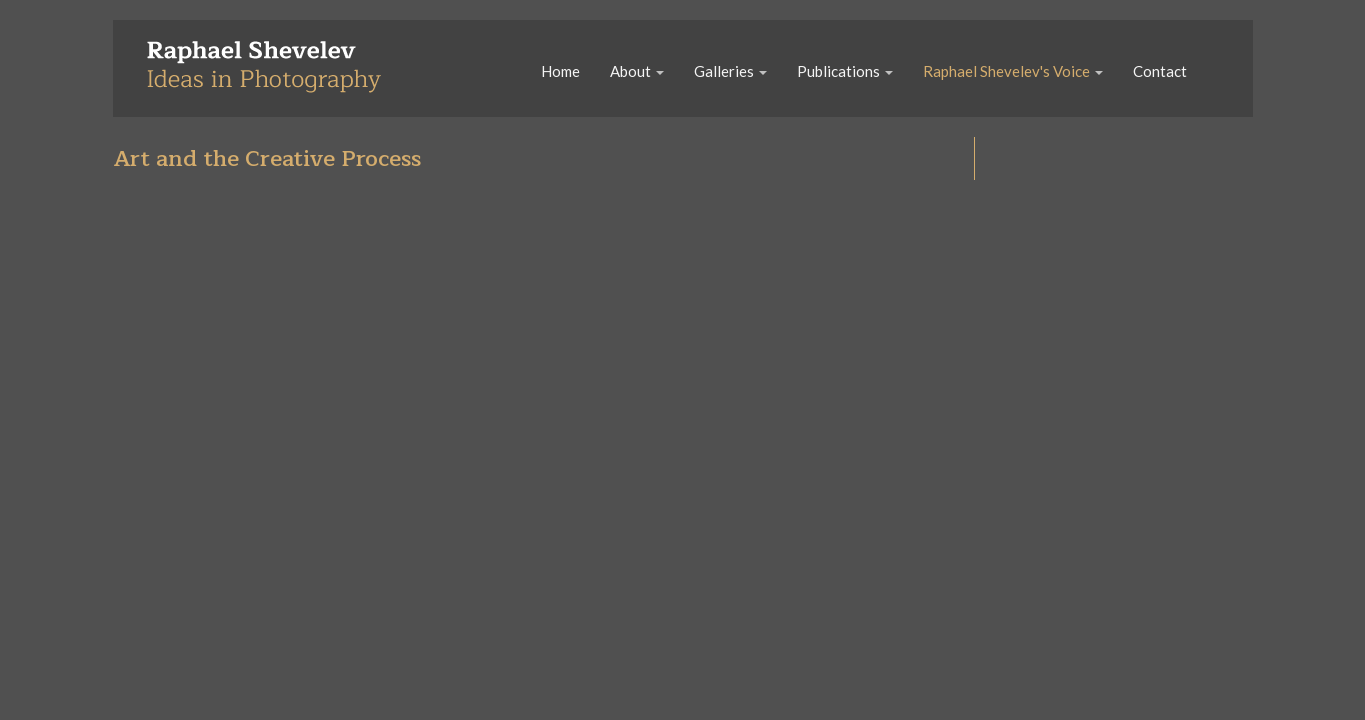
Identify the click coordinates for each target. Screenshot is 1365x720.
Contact (1160, 71)
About (637, 71)
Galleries (730, 71)
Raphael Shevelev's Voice (1013, 71)
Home (560, 71)
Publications (845, 71)
